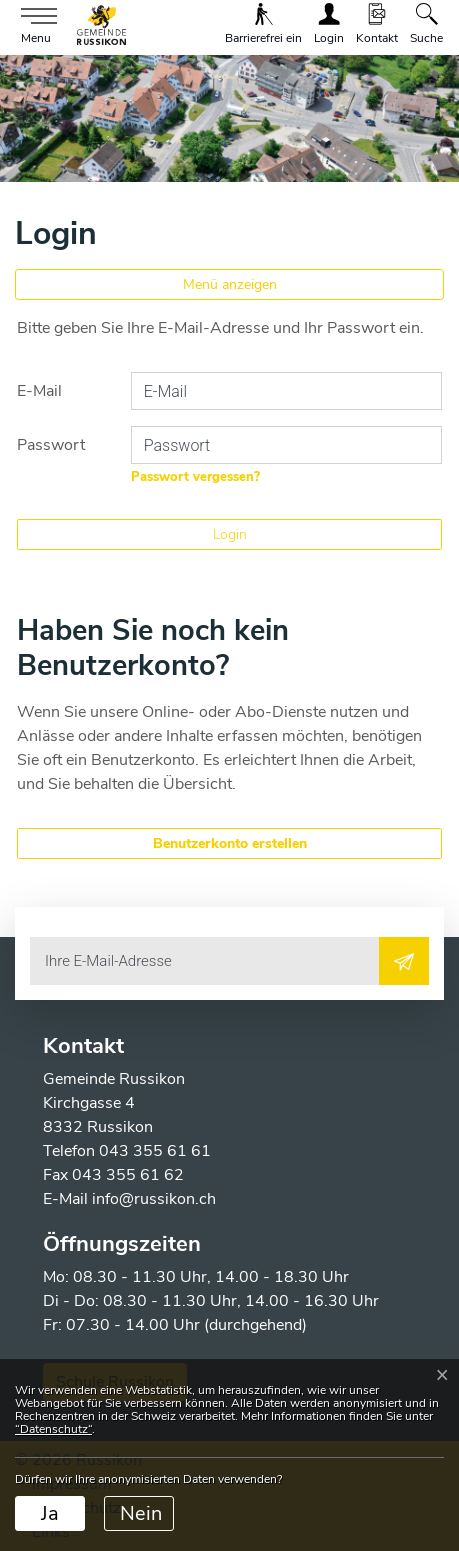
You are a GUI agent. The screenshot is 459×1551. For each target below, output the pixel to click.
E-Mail (39, 391)
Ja (50, 1513)
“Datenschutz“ (53, 1429)
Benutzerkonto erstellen (230, 843)
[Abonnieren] (404, 961)
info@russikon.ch (154, 1199)
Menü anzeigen (230, 284)
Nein (141, 1513)
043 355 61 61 (155, 1151)
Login (230, 534)
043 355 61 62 (128, 1175)
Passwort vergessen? (195, 477)
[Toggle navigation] (33, 26)
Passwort (51, 445)
